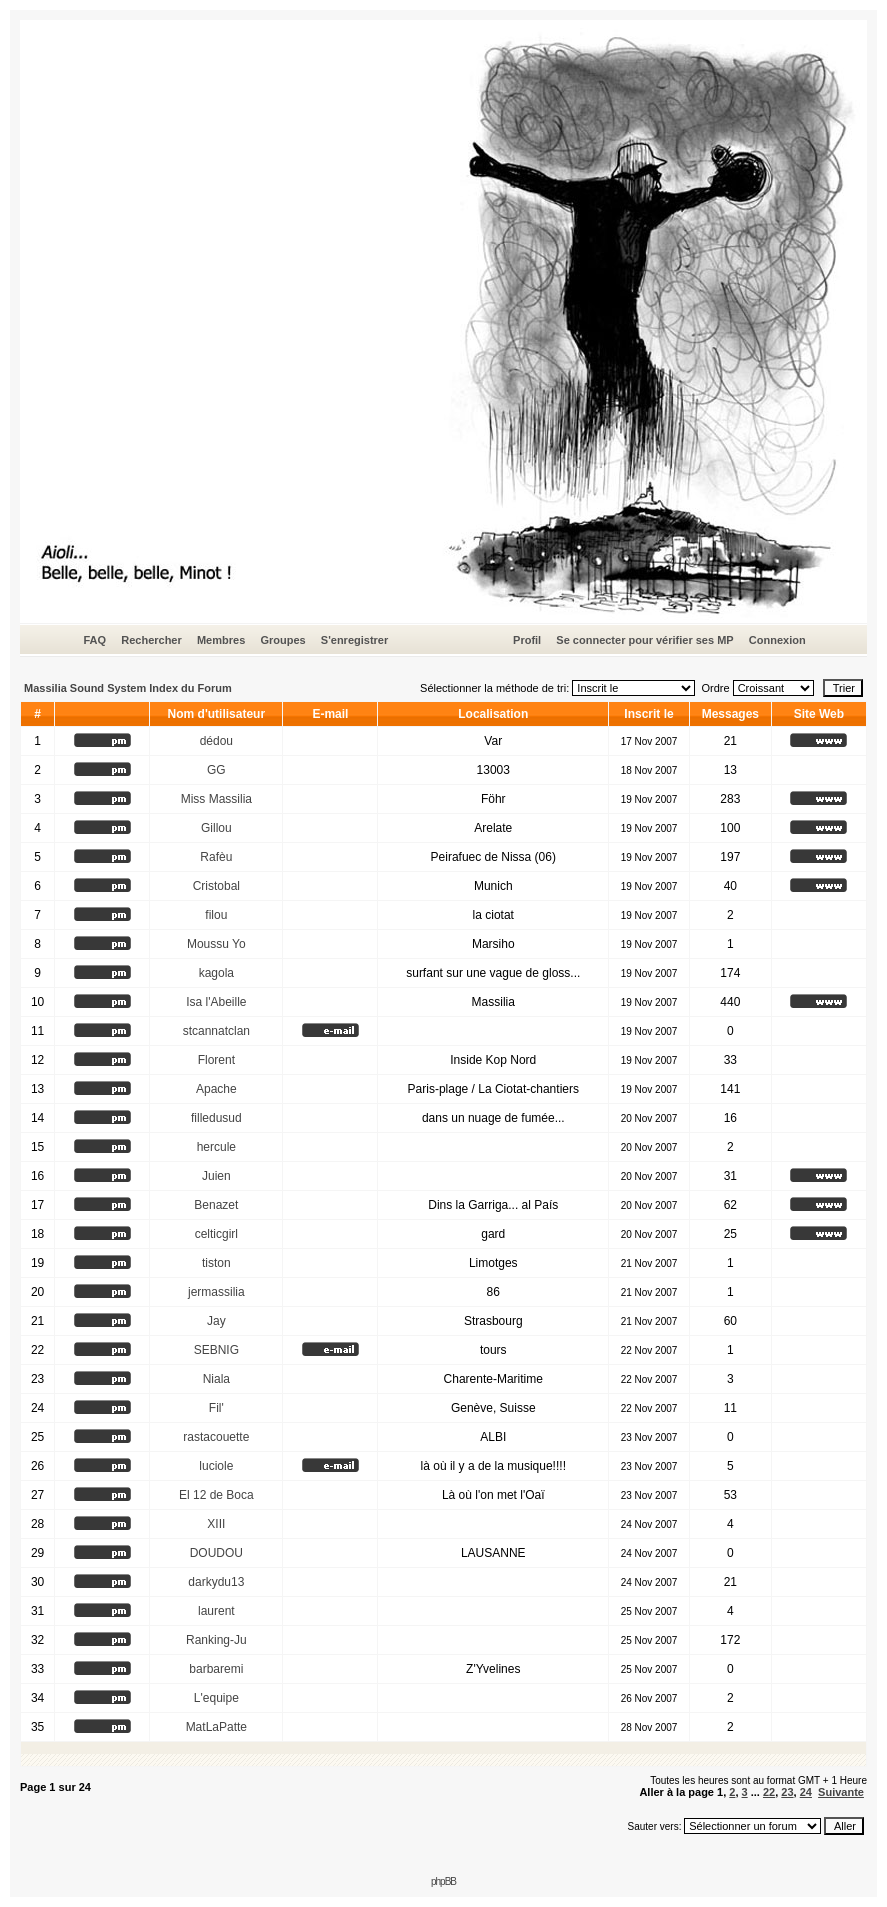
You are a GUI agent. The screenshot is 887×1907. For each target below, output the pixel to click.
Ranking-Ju (216, 1640)
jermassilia (216, 1292)
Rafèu (216, 857)
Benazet (216, 1205)
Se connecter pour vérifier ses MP (644, 640)
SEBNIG (216, 1350)
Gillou (216, 828)
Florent (216, 1060)
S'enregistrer (354, 640)
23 (787, 1792)
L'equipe (216, 1698)
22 (769, 1792)
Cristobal (216, 886)
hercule (216, 1147)
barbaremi (216, 1669)
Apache (216, 1089)
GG (216, 770)
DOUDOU (216, 1553)
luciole (216, 1466)
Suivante (841, 1792)
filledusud (216, 1118)
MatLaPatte (216, 1727)
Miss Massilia (216, 799)
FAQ (94, 640)
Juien (216, 1176)
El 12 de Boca (216, 1495)
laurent (216, 1611)
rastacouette (216, 1437)
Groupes (282, 640)
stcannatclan (216, 1031)
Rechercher (151, 640)
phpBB (443, 1881)
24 (806, 1792)
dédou (216, 741)
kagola (216, 973)
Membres (221, 640)
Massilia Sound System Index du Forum (128, 688)
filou (216, 915)
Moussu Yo (216, 944)
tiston (216, 1263)
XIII (216, 1524)
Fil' (216, 1408)
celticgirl (216, 1234)
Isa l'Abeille (216, 1002)
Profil (527, 640)
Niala (216, 1379)
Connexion (777, 640)
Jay (216, 1321)
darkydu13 (216, 1582)
